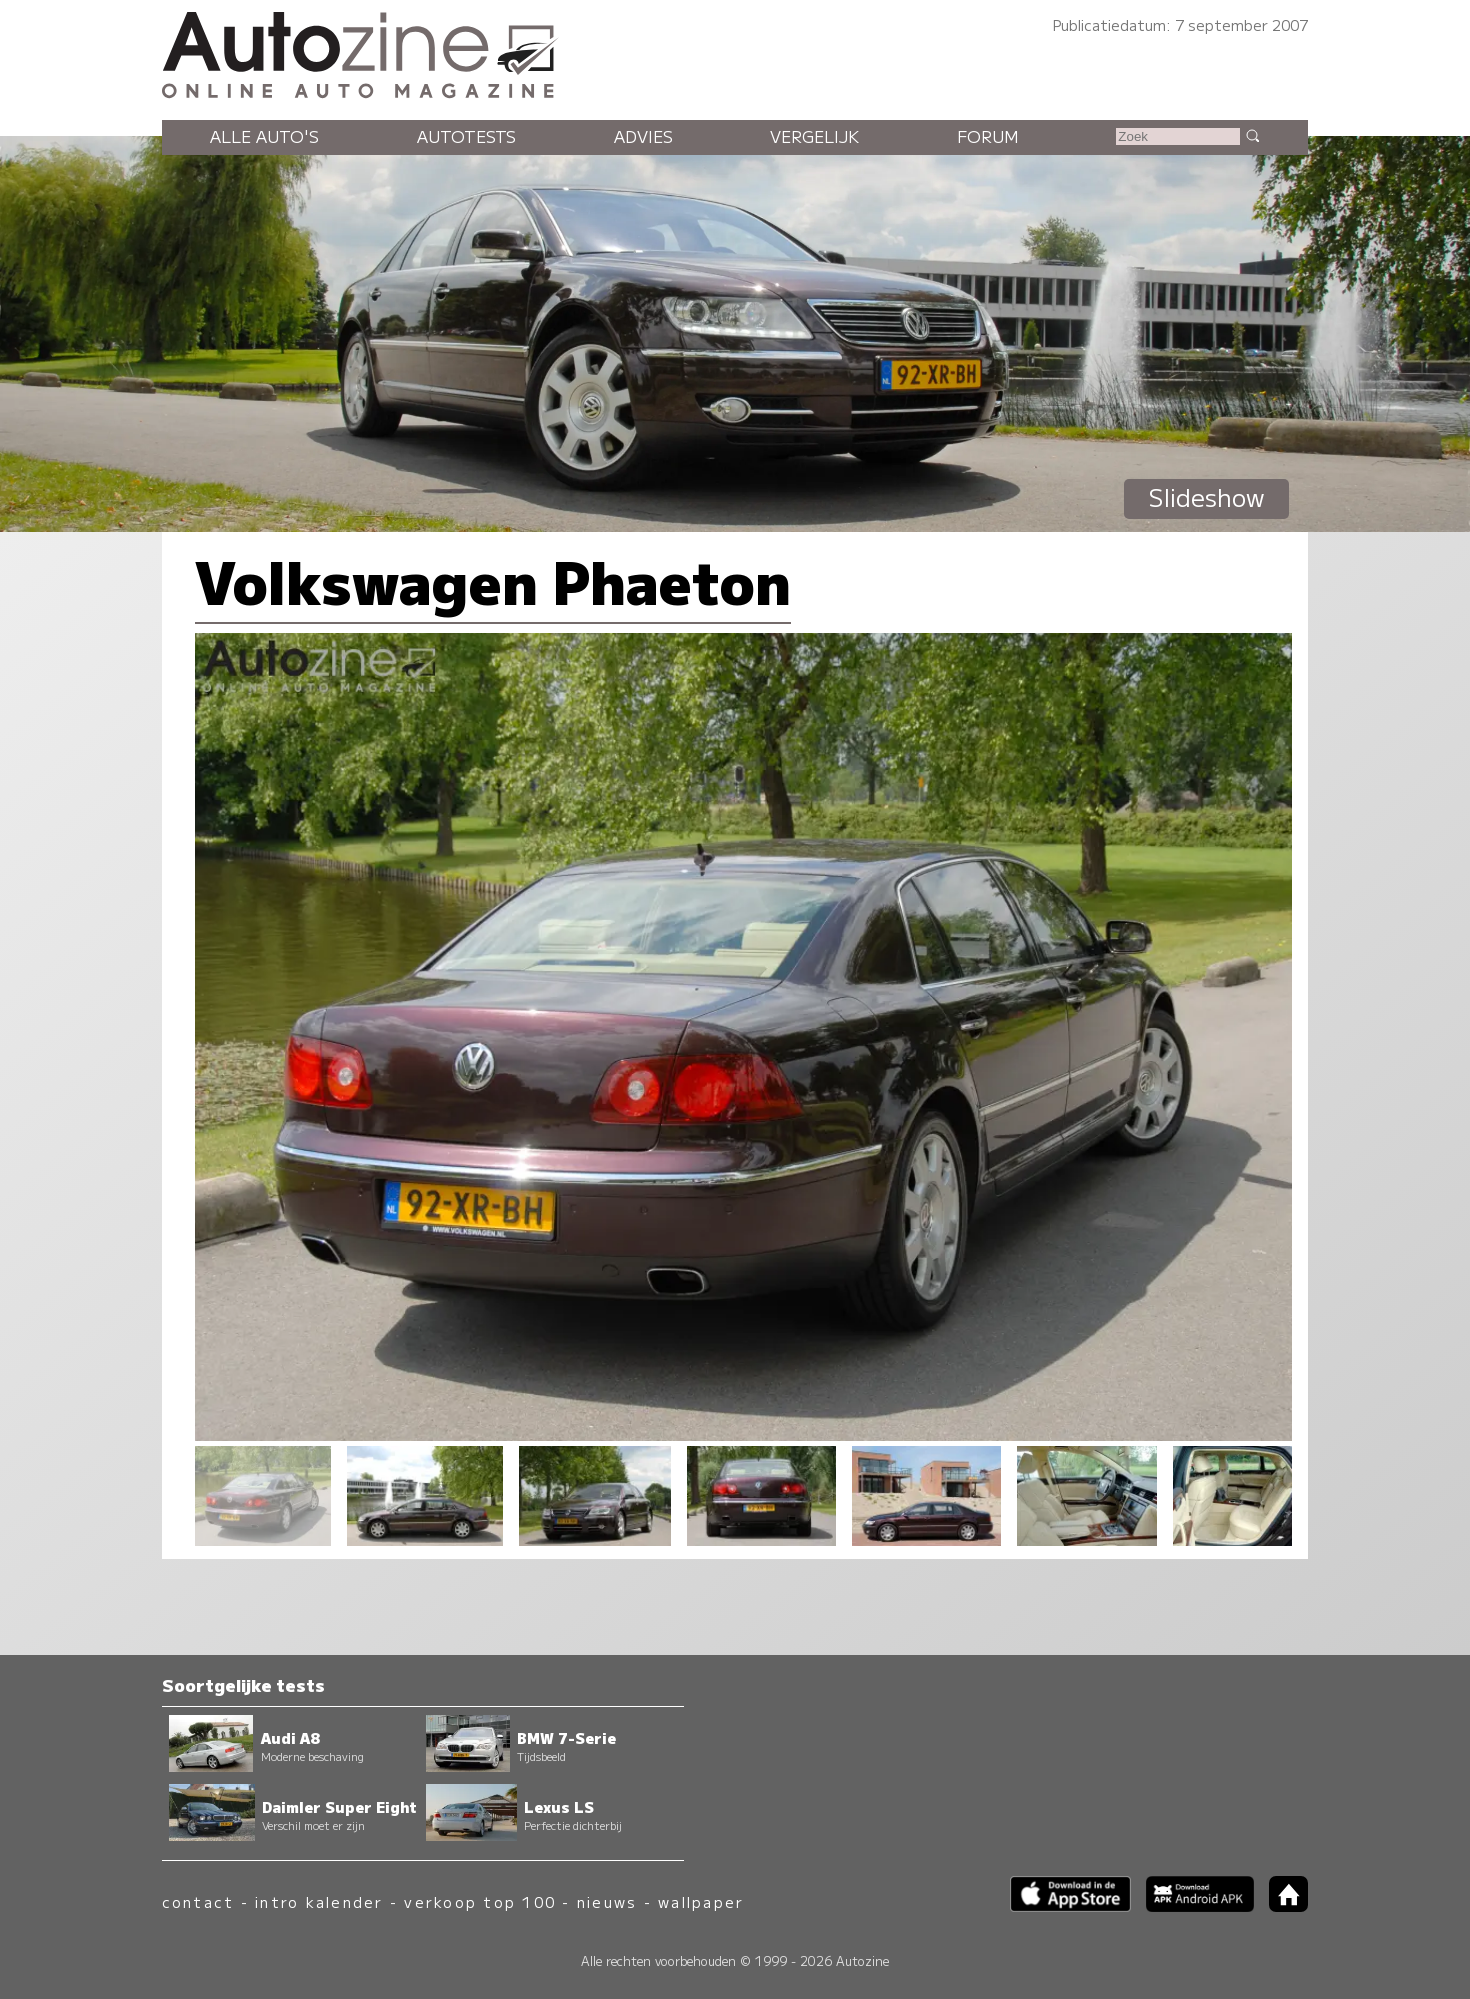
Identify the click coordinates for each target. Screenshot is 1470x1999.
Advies (643, 136)
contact (198, 1901)
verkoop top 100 (480, 1901)
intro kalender (319, 1901)
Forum (988, 136)
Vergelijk (814, 136)
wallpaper (701, 1901)
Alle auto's (264, 136)
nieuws (607, 1901)
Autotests (466, 136)
